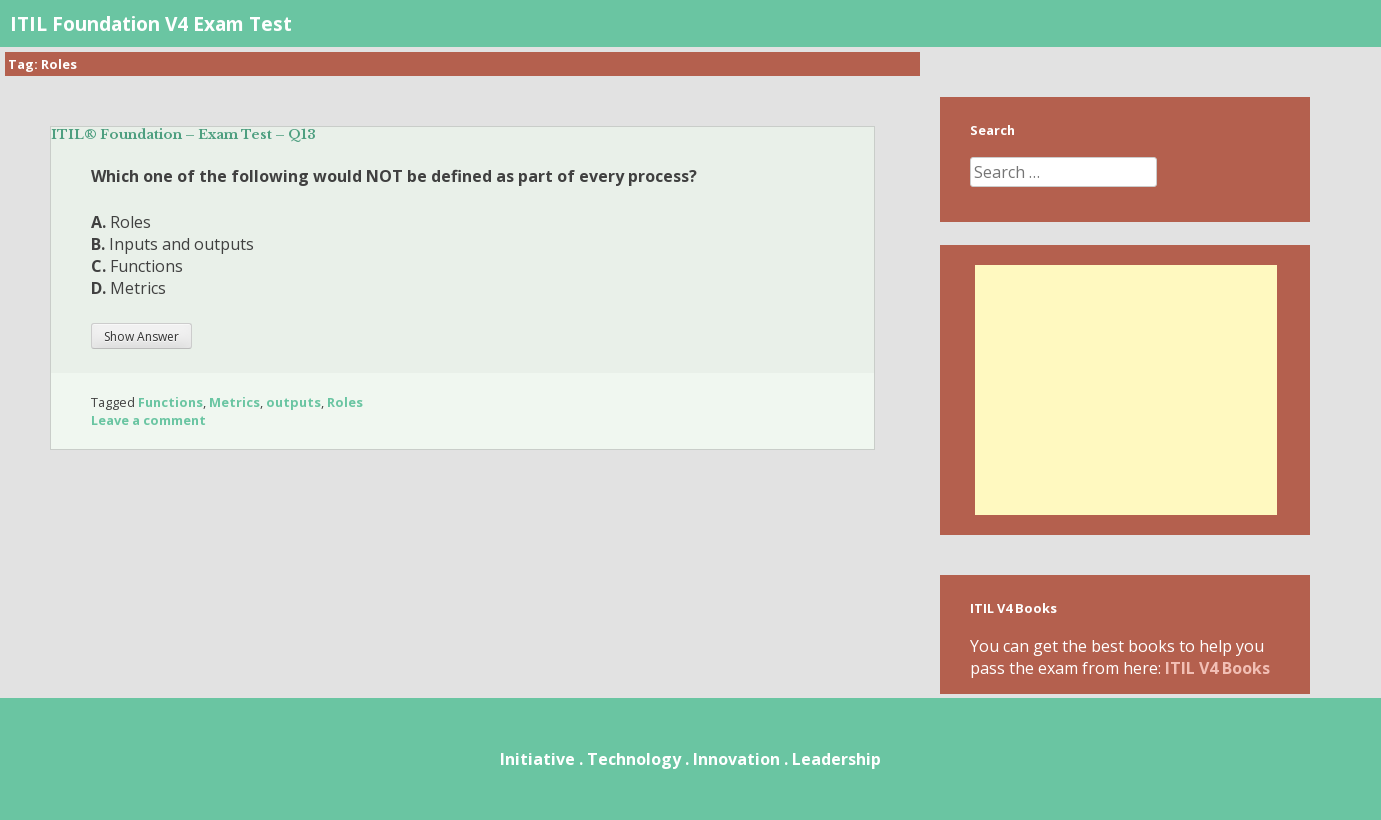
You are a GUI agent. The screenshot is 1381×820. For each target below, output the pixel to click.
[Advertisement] (1126, 390)
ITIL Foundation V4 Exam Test (151, 23)
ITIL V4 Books (1217, 668)
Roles (345, 402)
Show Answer (141, 336)
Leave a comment (148, 420)
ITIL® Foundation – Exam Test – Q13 (183, 134)
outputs (293, 402)
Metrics (234, 402)
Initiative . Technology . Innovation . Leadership (690, 759)
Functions (170, 402)
